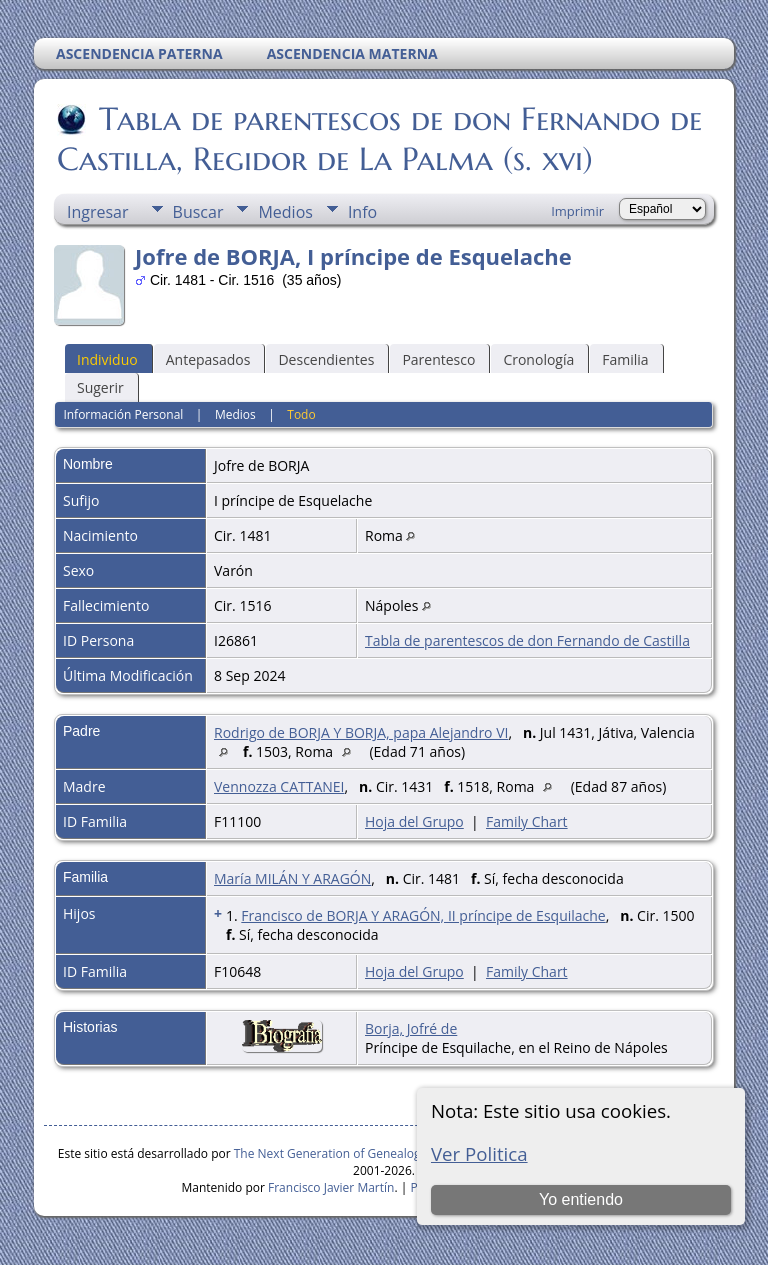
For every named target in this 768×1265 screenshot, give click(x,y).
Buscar (198, 212)
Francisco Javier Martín (331, 1187)
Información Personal (123, 414)
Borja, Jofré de (411, 1028)
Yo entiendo (581, 1199)
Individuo (107, 359)
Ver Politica (479, 1153)
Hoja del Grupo (414, 821)
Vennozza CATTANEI (279, 786)
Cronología (538, 359)
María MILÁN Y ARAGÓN (292, 878)
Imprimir (577, 211)
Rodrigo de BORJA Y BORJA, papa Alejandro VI (361, 732)
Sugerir (100, 387)
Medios (285, 212)
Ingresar (98, 212)
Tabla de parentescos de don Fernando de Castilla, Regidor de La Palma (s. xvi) (379, 139)
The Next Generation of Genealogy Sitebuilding (365, 1153)
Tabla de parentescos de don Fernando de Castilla (527, 640)
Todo (301, 414)
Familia (625, 359)
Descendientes (326, 359)
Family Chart (527, 821)
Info (362, 212)
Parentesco (438, 359)
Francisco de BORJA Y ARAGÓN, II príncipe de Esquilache (423, 915)
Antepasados (208, 359)
